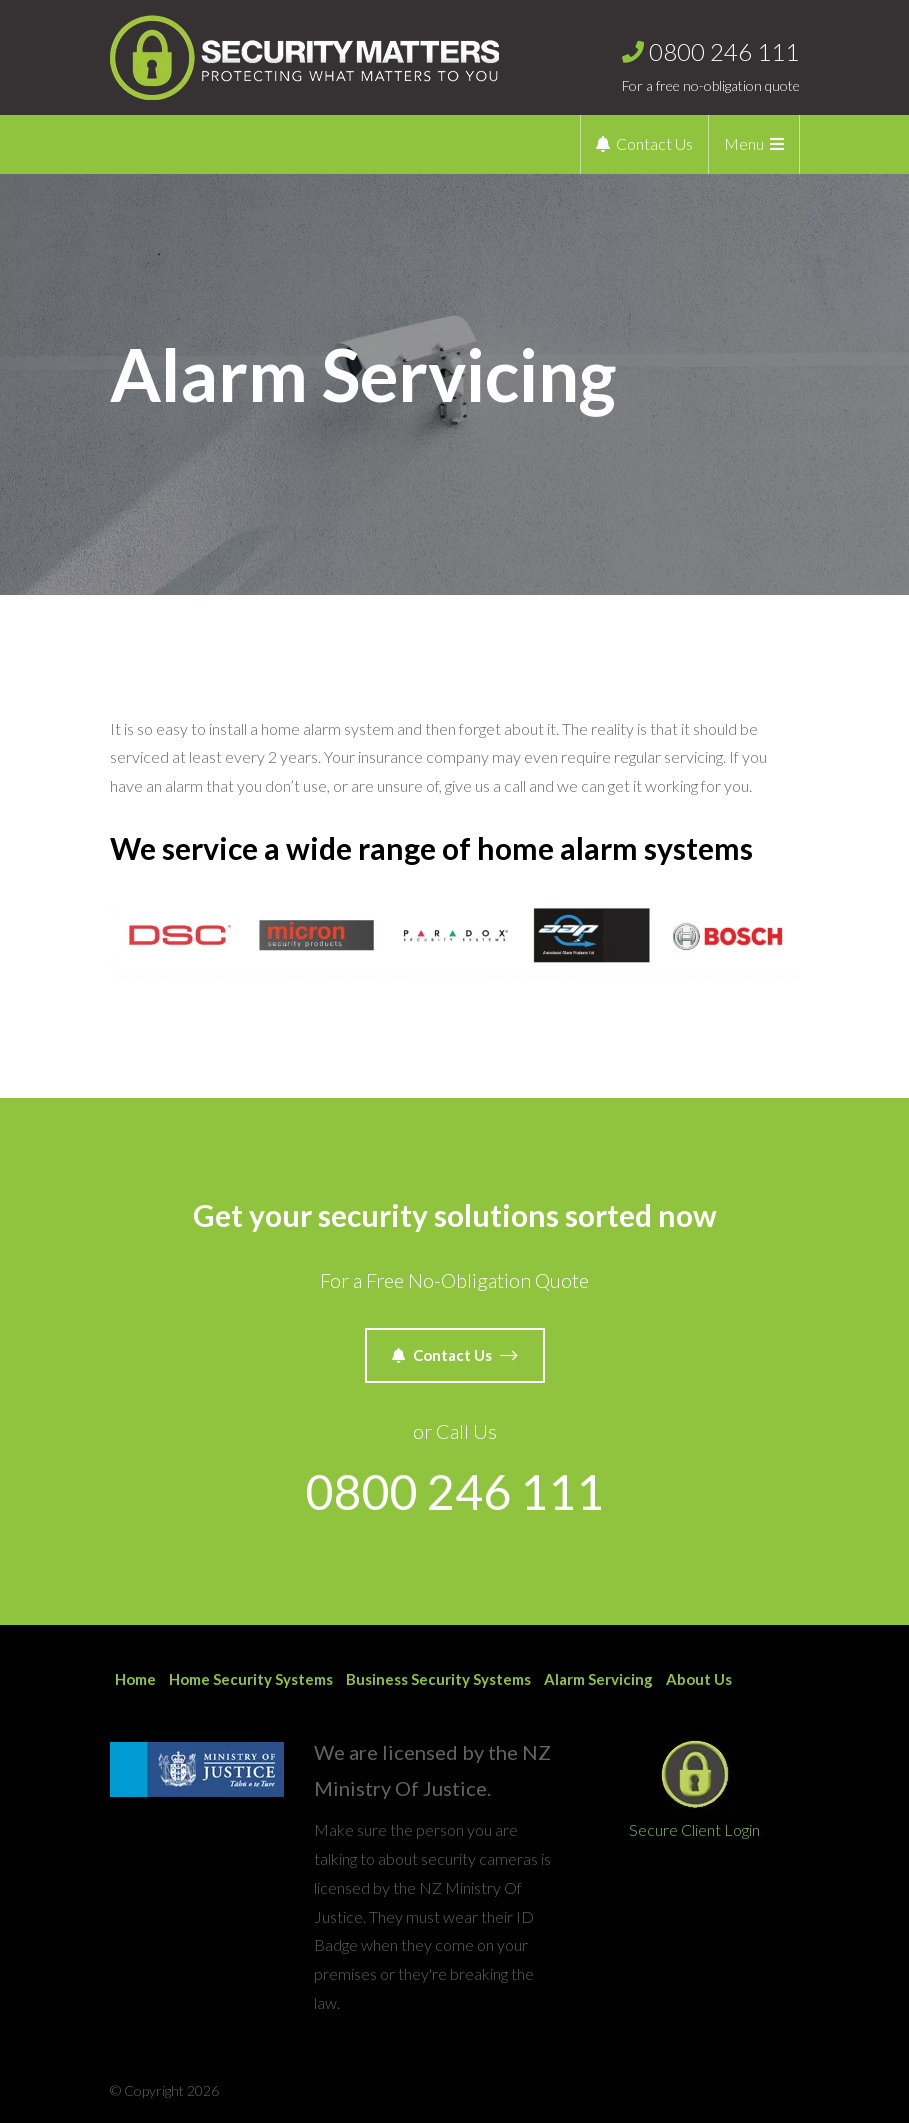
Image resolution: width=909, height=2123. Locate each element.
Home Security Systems (251, 1679)
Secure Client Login (694, 1786)
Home (135, 1679)
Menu (754, 143)
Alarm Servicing (598, 1679)
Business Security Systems (438, 1679)
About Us (699, 1679)
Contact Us (644, 143)
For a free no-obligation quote (711, 62)
